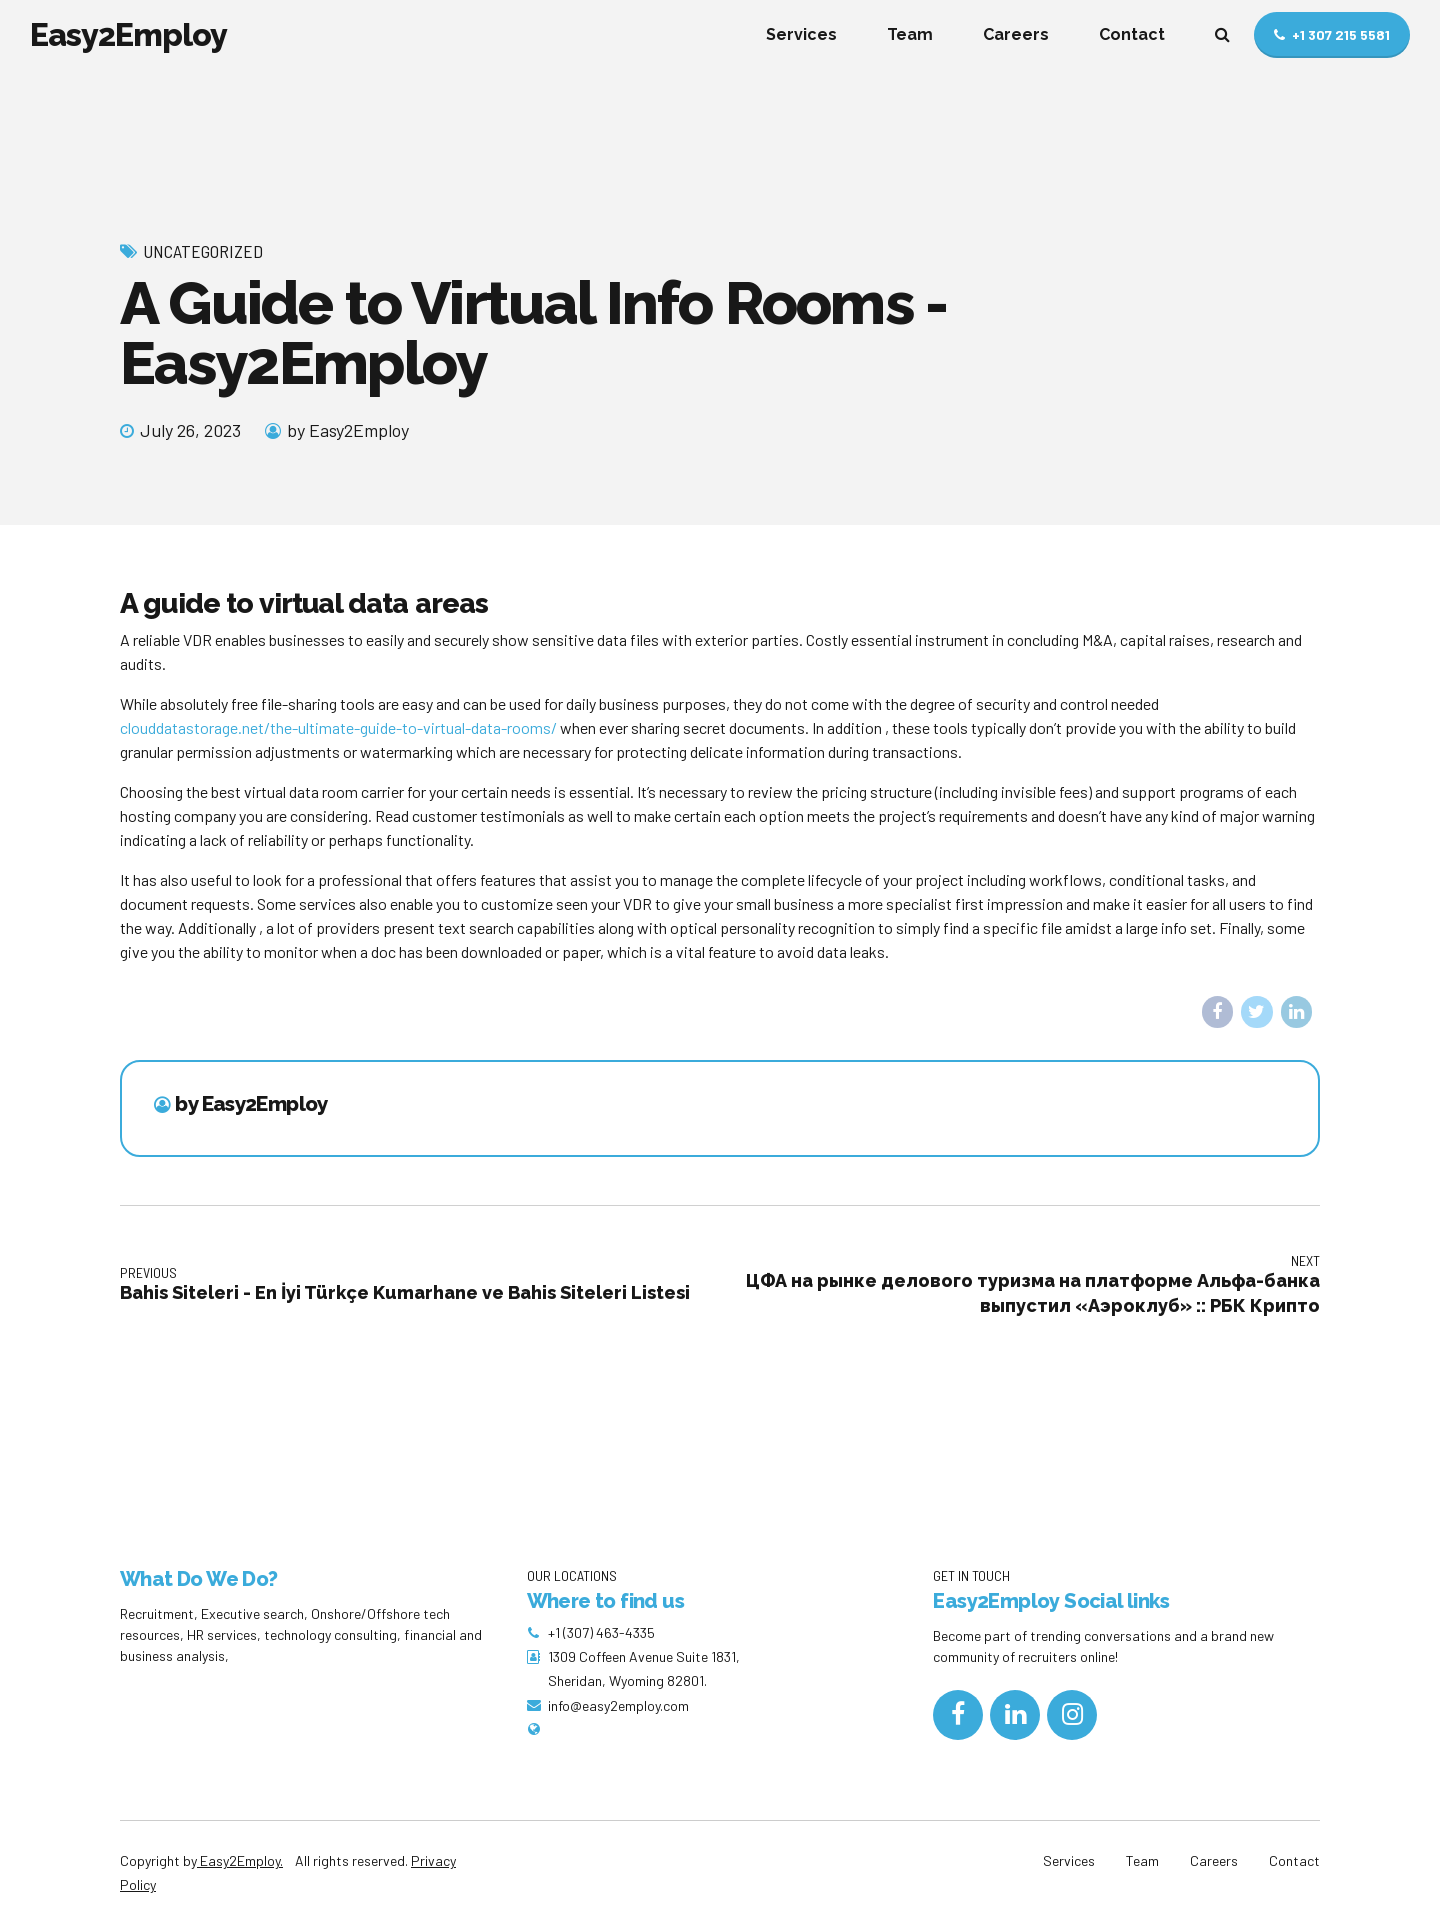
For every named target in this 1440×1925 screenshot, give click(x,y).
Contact (1132, 34)
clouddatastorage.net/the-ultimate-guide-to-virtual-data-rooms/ (338, 727)
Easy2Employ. (240, 1860)
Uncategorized (203, 251)
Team (910, 34)
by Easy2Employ (348, 430)
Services (801, 34)
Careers (1016, 34)
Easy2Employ (128, 34)
